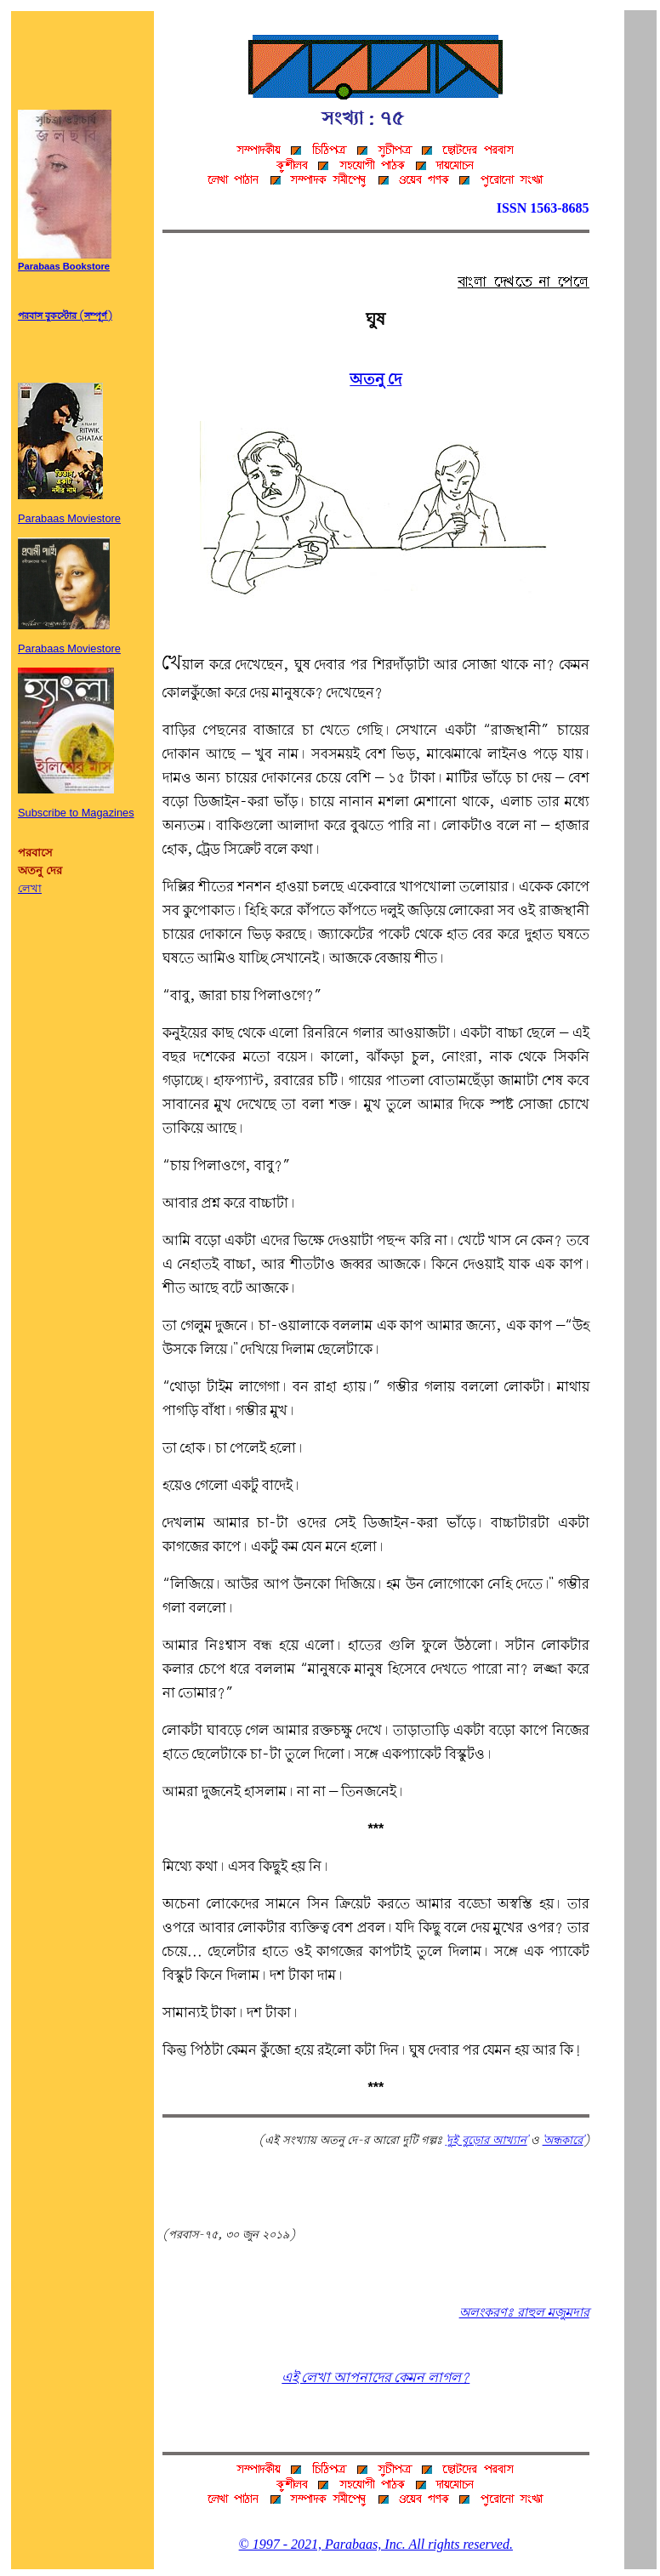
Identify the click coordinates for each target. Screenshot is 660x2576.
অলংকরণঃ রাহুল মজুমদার (524, 2313)
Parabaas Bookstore (64, 261)
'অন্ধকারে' (563, 2141)
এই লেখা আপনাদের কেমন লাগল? (375, 2378)
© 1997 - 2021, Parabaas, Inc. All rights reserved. (376, 2544)
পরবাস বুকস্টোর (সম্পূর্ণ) (65, 316)
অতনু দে (375, 380)
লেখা (30, 888)
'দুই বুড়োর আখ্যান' (486, 2141)
